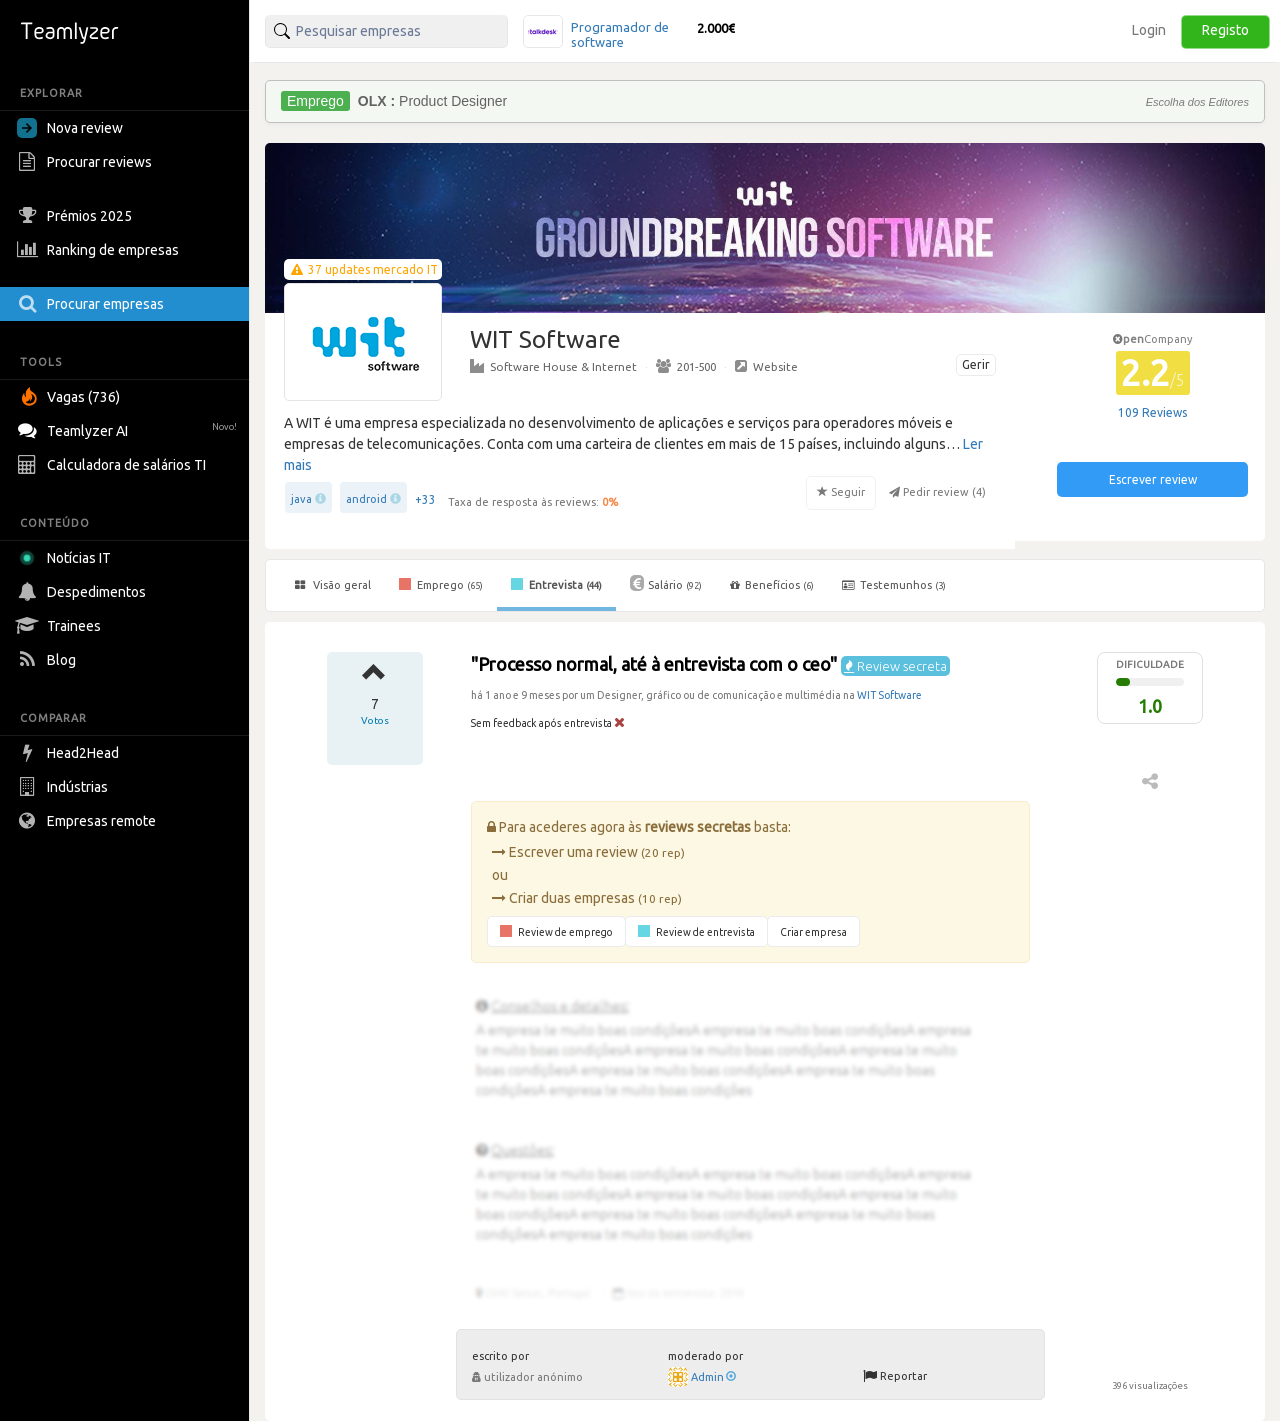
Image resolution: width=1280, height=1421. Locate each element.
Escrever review (1153, 479)
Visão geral (333, 585)
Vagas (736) (71, 397)
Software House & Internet (553, 366)
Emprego (441, 584)
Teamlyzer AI (129, 428)
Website (766, 366)
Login (1149, 30)
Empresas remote (89, 821)
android (366, 499)
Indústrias (65, 787)
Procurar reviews (87, 162)
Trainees (61, 626)
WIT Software (889, 695)
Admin (713, 1377)
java (301, 499)
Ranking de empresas (100, 250)
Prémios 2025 (77, 216)
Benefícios (772, 585)
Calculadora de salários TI (114, 465)
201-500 (686, 366)
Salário (666, 583)
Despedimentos (84, 592)
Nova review (70, 128)
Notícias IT (67, 558)
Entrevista (556, 584)
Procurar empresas (93, 304)
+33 (425, 499)
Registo (1225, 30)
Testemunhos (894, 585)
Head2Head (70, 753)
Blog (49, 660)
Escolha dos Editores (1197, 102)
